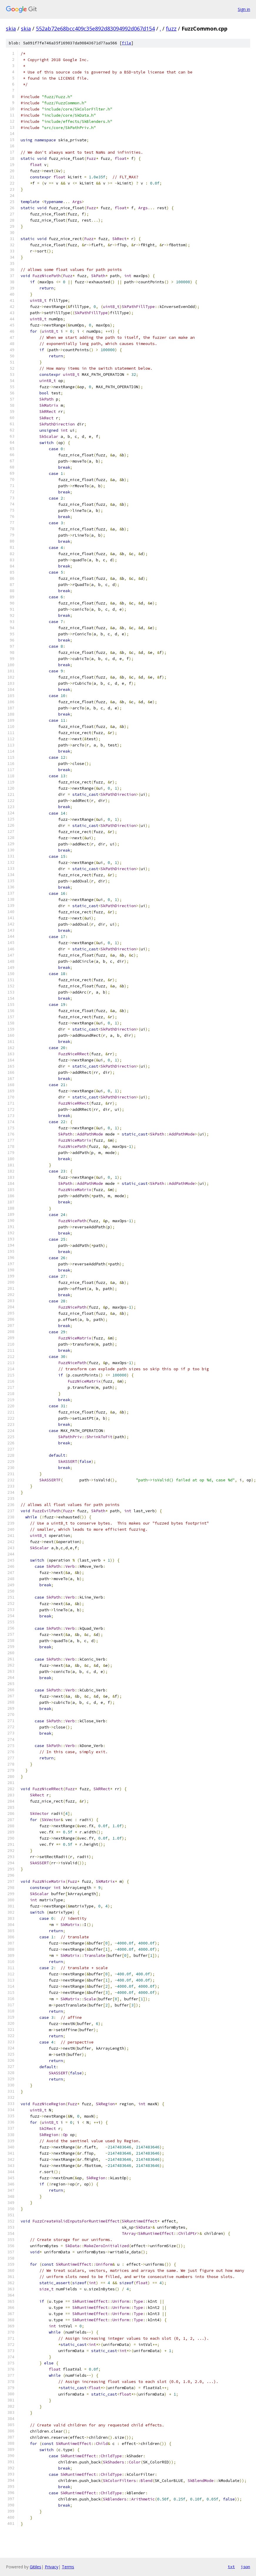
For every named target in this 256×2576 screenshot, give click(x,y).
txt (231, 2566)
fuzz (171, 28)
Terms (68, 2567)
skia (11, 28)
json (245, 2566)
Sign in (244, 9)
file (126, 43)
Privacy (51, 2567)
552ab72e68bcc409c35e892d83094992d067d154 (95, 28)
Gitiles (35, 2567)
